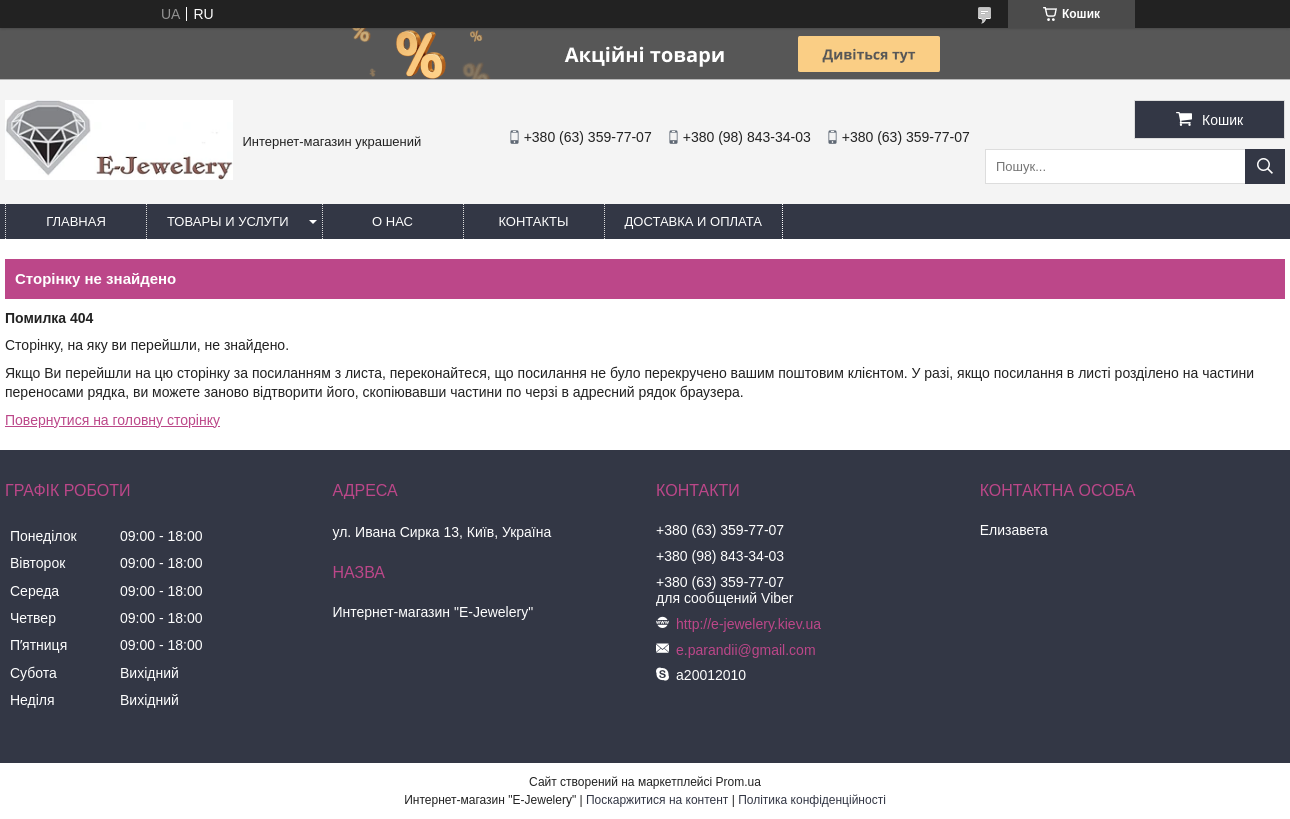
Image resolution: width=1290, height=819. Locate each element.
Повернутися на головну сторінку (112, 420)
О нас (392, 221)
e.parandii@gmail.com (746, 650)
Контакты (533, 221)
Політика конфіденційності (812, 800)
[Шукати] (1265, 166)
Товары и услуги (228, 221)
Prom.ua (738, 782)
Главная (76, 221)
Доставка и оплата (693, 221)
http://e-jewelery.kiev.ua (748, 624)
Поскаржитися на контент (657, 800)
